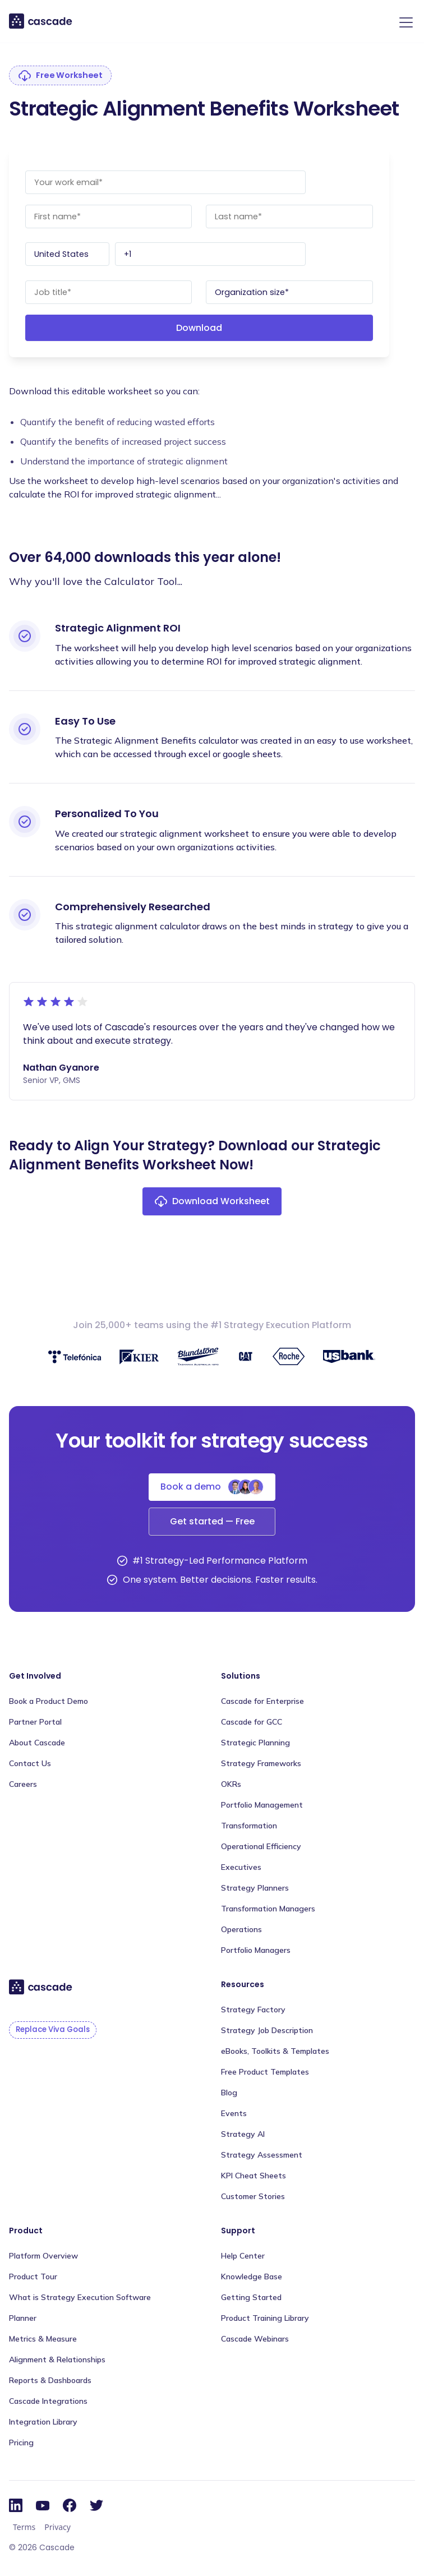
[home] (41, 21)
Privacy (57, 2527)
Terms (24, 2527)
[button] (404, 22)
